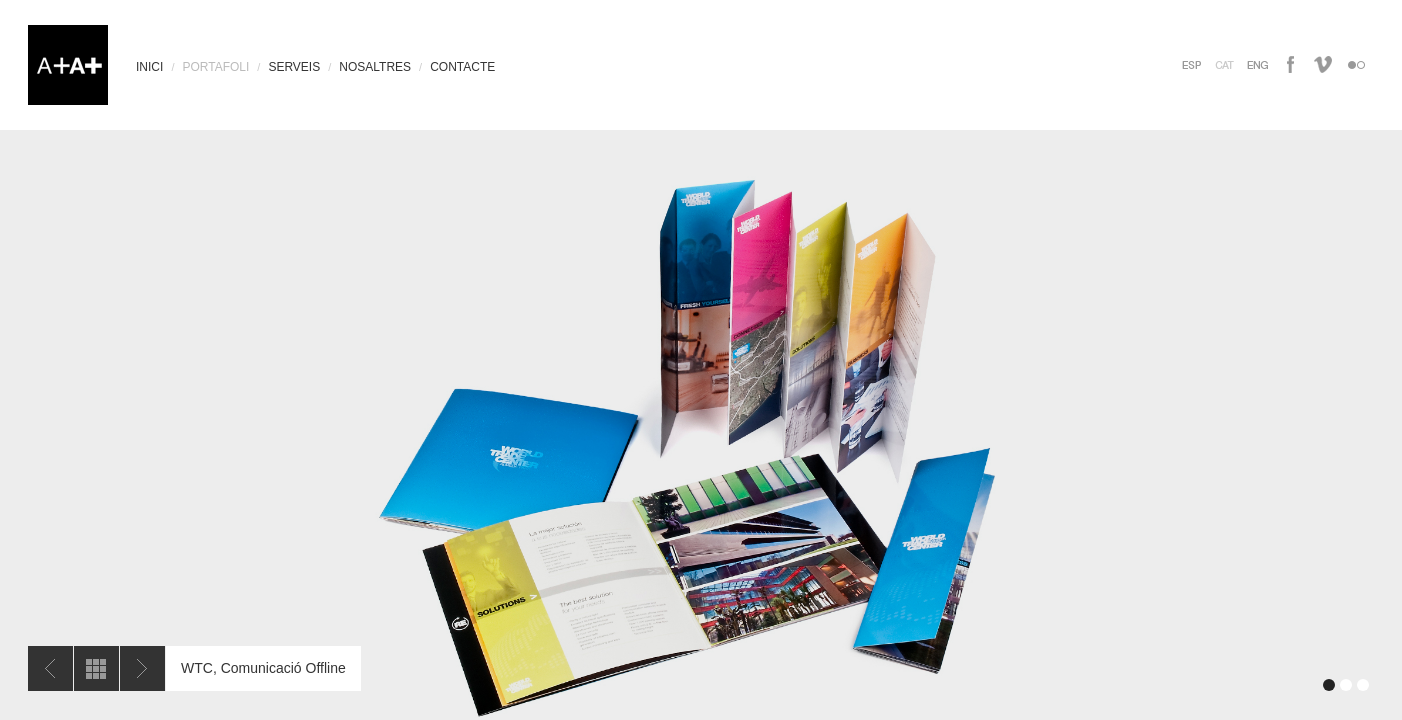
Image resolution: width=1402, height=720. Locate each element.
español (1191, 64)
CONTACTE (462, 67)
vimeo (1323, 64)
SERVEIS (294, 67)
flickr (1356, 64)
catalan (1224, 64)
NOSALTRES (375, 67)
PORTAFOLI (215, 67)
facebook (1290, 64)
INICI (149, 67)
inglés (1257, 64)
